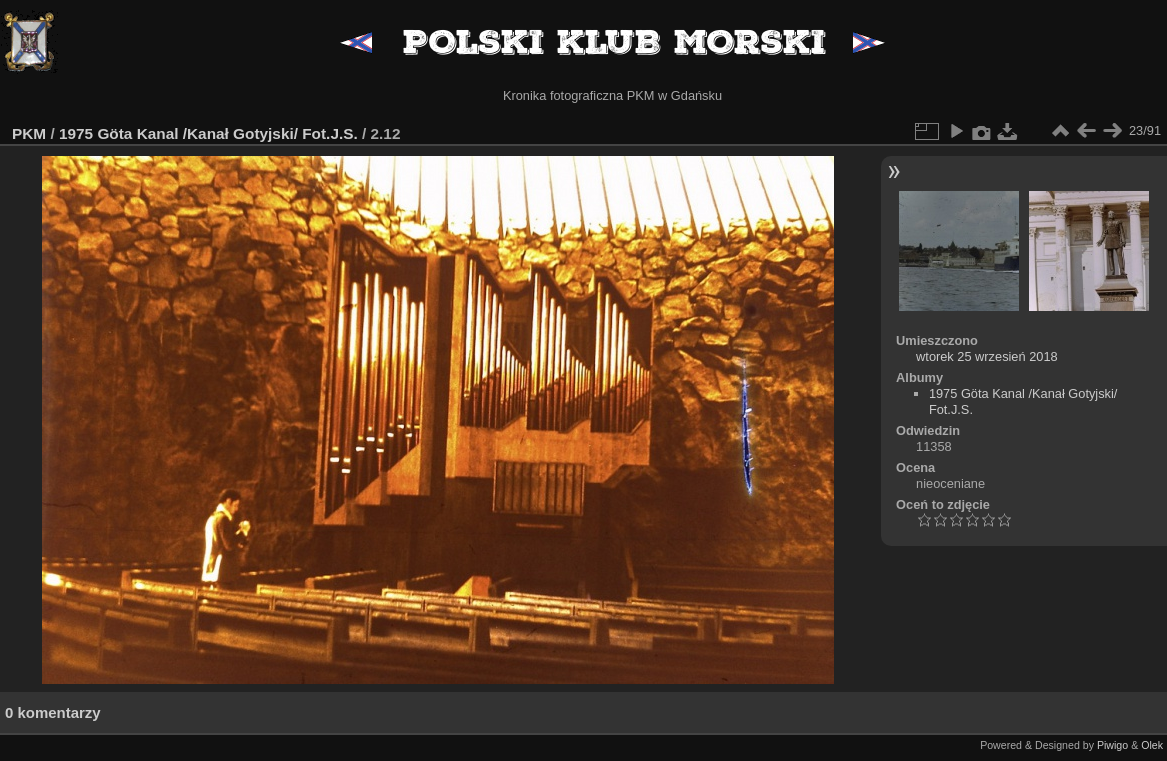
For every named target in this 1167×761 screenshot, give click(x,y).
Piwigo (1112, 745)
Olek (1152, 745)
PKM (29, 133)
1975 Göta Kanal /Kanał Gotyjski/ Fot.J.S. (208, 133)
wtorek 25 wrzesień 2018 (987, 356)
